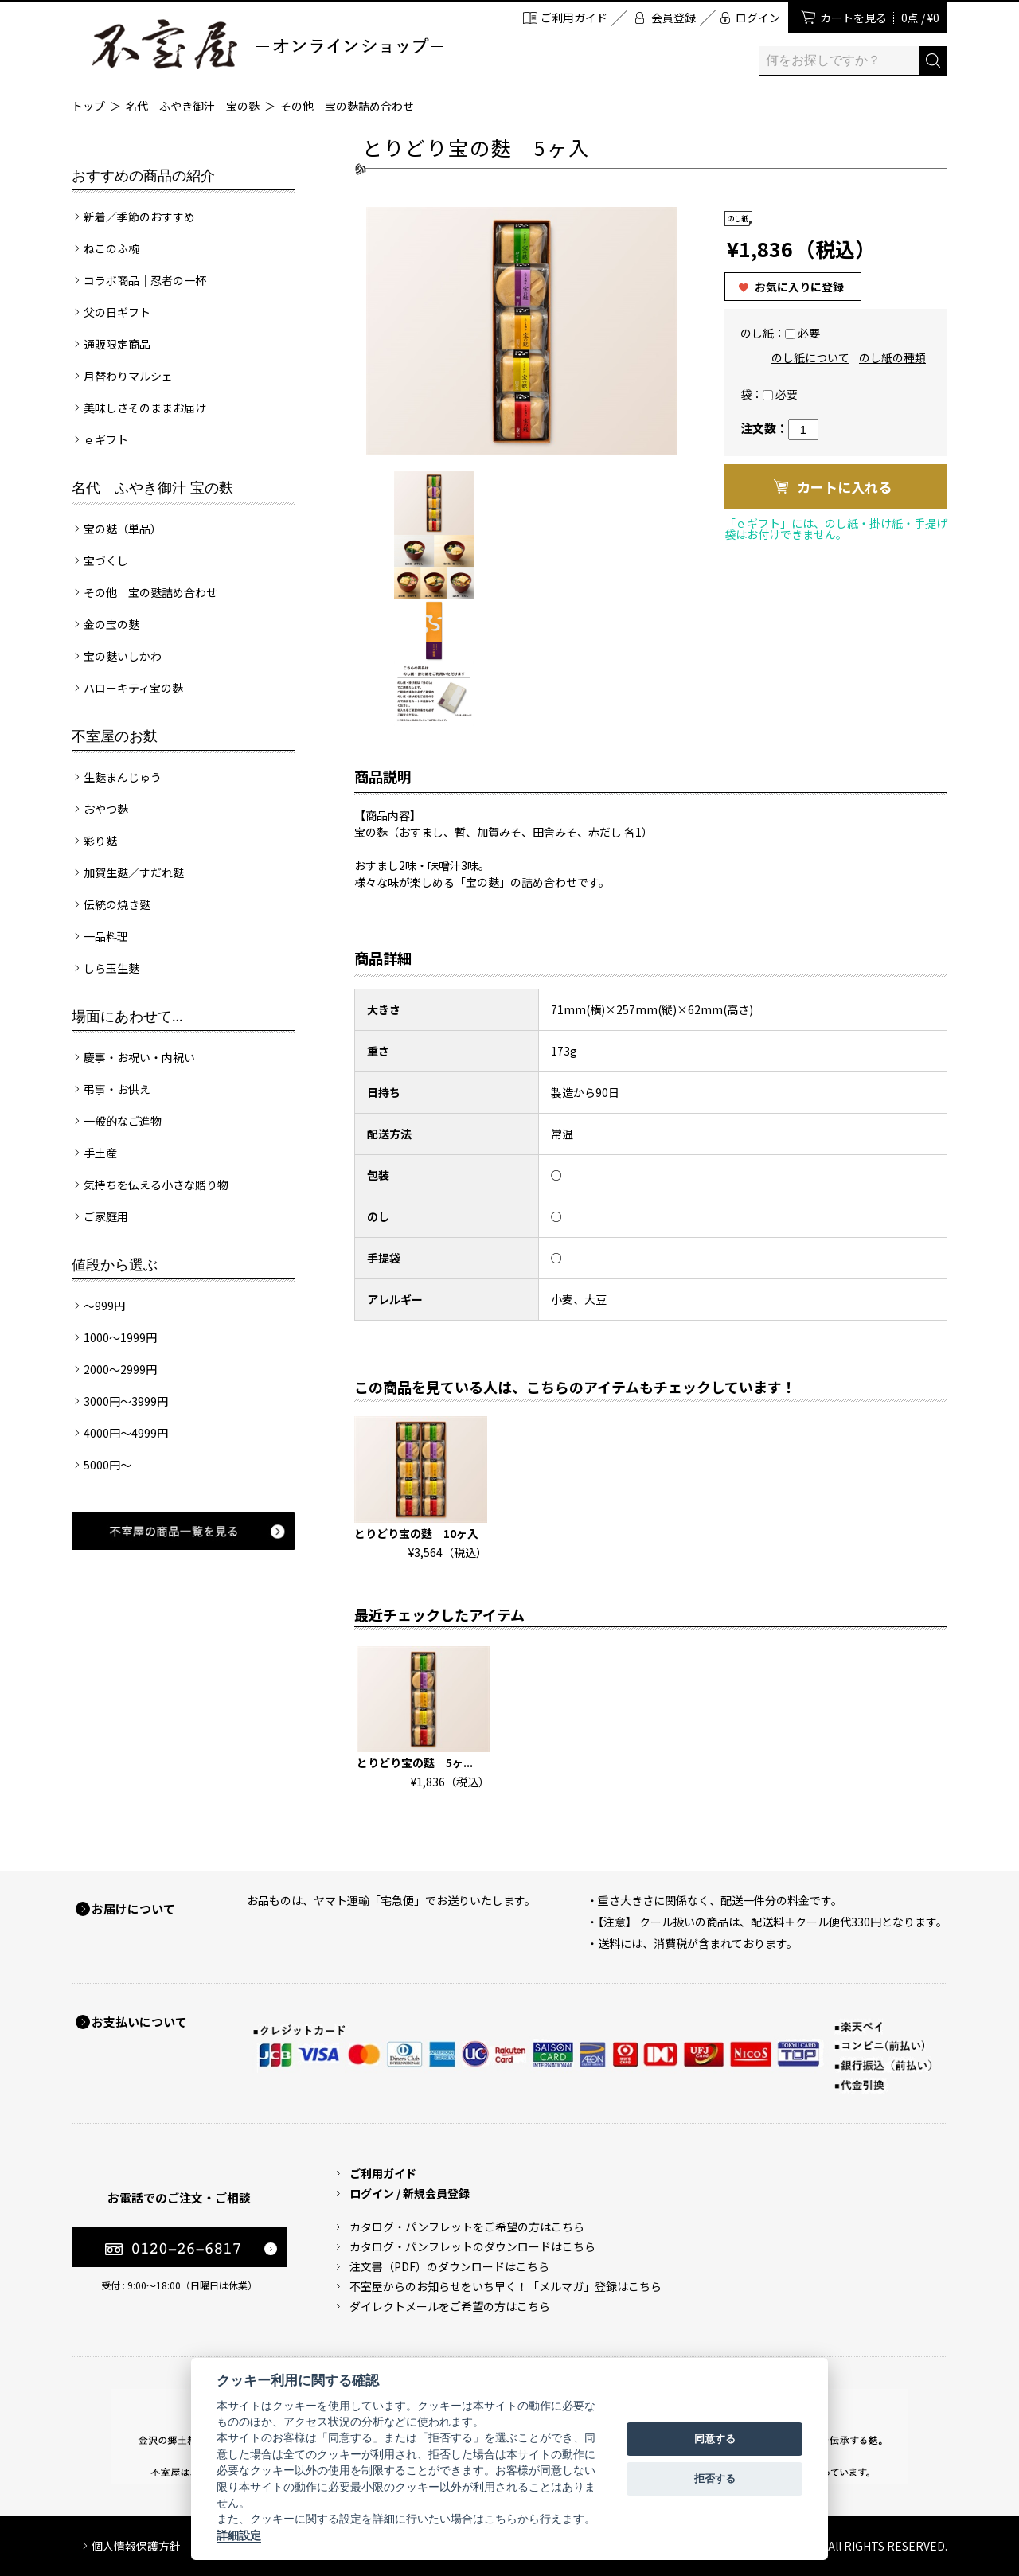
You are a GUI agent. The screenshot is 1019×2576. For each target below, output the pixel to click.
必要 (809, 333)
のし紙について (810, 357)
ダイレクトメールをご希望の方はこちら (449, 2306)
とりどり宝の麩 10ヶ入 (416, 1533)
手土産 (100, 1153)
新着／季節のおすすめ (139, 216)
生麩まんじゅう (123, 777)
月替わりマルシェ (128, 376)
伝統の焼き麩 (117, 904)
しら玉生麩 (111, 968)
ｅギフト (106, 439)
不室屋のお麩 (115, 736)
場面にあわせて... (127, 1017)
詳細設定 (239, 2535)
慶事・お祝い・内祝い (139, 1057)
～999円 (104, 1305)
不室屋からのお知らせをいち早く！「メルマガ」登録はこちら (505, 2286)
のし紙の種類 (892, 357)
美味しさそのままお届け (145, 408)
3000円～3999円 (126, 1401)
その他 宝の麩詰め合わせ (347, 106)
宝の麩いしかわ (123, 656)
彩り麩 (100, 841)
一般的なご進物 (123, 1121)
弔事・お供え (117, 1089)
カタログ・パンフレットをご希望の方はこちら (466, 2226)
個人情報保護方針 (136, 2545)
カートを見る (879, 17)
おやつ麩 (106, 809)
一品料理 (106, 936)
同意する (715, 2439)
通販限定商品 (117, 344)
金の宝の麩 (111, 624)
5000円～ (107, 1465)
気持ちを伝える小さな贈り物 (156, 1184)
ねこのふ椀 (111, 248)
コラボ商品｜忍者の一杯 (145, 280)
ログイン (758, 17)
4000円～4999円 (126, 1433)
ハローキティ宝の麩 (133, 688)
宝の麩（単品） (123, 529)
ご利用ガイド (574, 17)
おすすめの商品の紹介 (143, 176)
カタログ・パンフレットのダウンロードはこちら (472, 2246)
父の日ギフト (117, 312)
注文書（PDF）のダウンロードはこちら (449, 2266)
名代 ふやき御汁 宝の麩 (193, 106)
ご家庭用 (106, 1216)
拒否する (715, 2478)
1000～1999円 (120, 1337)
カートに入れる (844, 487)
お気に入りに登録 (799, 287)
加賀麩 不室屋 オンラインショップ (267, 44)
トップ (88, 106)
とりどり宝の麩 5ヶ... (415, 1762)
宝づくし (106, 560)
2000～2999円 (120, 1369)
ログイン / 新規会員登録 (409, 2193)
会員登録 (673, 17)
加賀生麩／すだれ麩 (134, 872)
